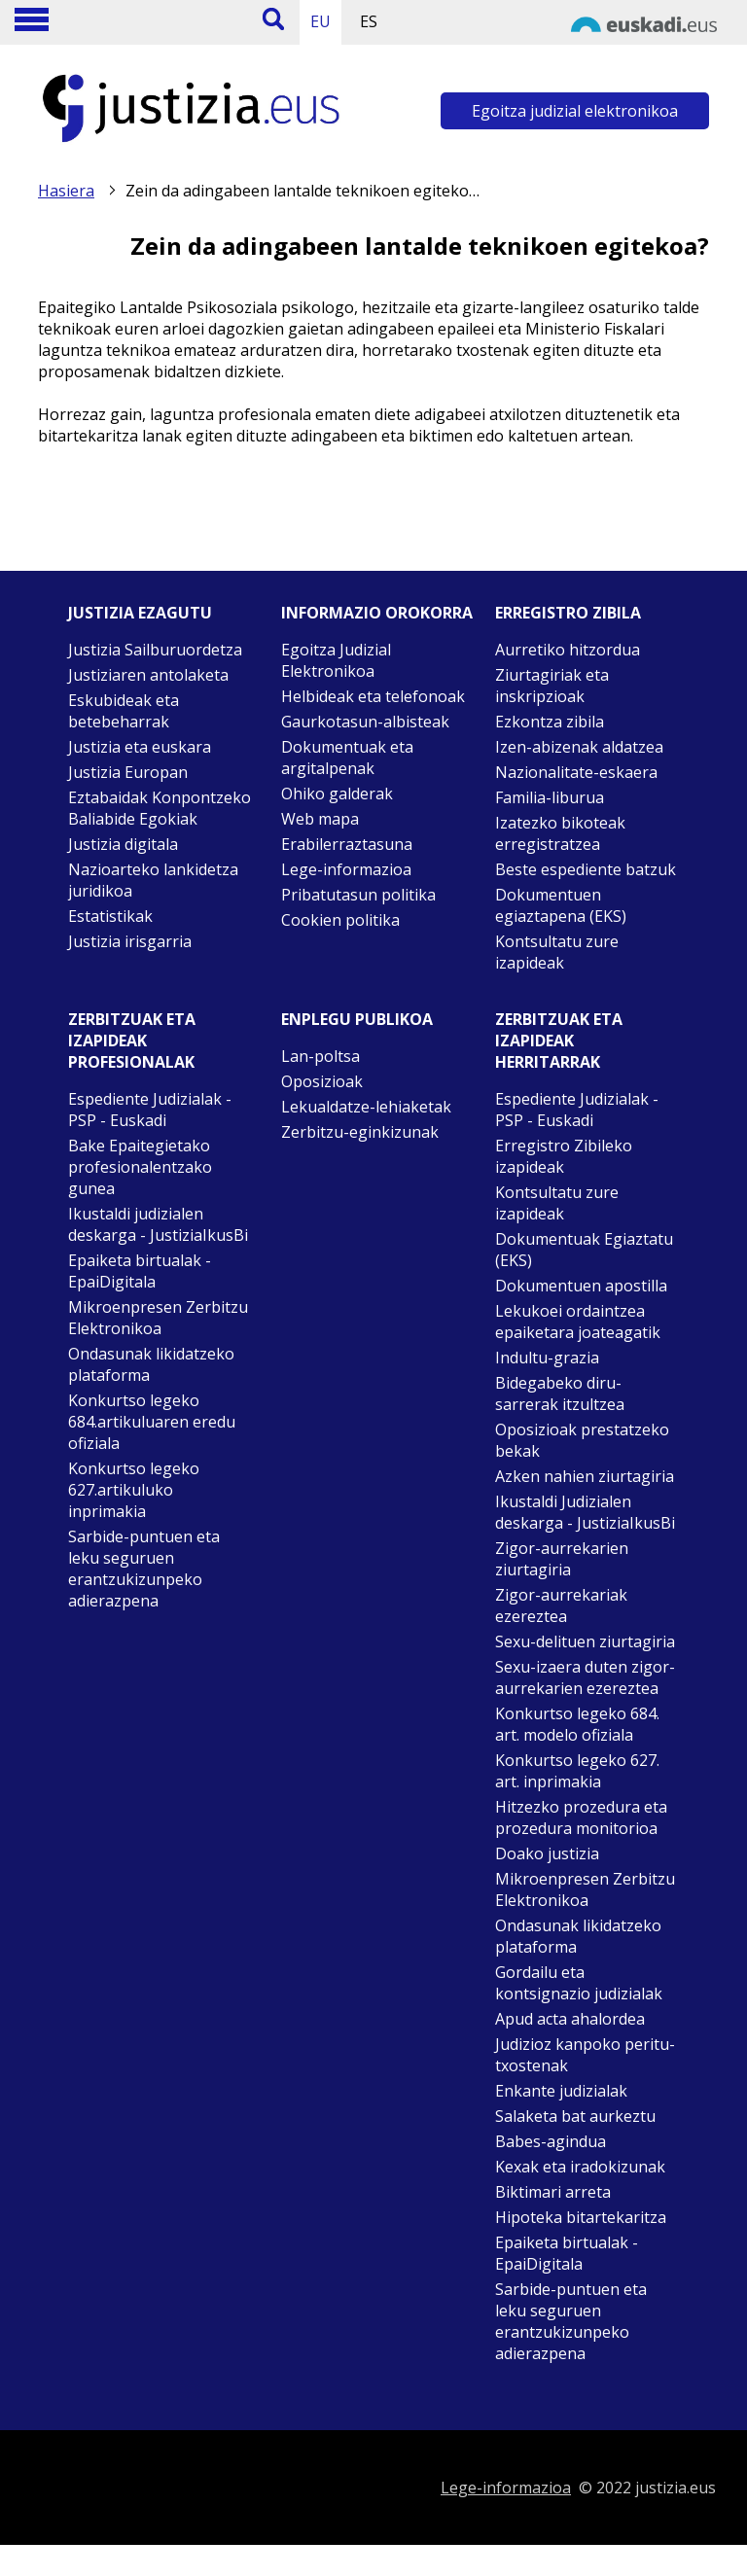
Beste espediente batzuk (585, 869)
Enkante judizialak (561, 2090)
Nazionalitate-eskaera (576, 772)
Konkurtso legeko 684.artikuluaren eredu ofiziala (151, 1422)
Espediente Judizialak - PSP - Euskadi (149, 1109)
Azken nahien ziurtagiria (584, 1476)
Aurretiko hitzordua (567, 649)
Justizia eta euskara (139, 747)
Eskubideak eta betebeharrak (123, 710)
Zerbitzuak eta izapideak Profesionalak (132, 1040)
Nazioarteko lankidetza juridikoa (153, 880)
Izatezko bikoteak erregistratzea (560, 833)
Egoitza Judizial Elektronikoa (336, 660)
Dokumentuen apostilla (581, 1285)
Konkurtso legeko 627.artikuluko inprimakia (133, 1490)
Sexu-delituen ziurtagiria (585, 1641)
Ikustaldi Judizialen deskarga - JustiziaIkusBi (585, 1512)
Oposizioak (322, 1081)
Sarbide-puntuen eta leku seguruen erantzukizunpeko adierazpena (144, 1568)
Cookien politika (340, 920)
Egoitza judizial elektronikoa (575, 111)
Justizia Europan (128, 772)
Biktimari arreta (553, 2192)
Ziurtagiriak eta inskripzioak (552, 685)
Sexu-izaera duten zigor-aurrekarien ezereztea (585, 1677)
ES (368, 21)
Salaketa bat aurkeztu (575, 2116)
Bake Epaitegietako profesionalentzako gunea (140, 1167)
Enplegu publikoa (357, 1019)
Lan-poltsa (320, 1056)
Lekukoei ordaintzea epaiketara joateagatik (577, 1321)
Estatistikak (110, 916)
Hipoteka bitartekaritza (580, 2217)
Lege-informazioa (346, 869)
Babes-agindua (550, 2141)
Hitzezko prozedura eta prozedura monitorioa (581, 1817)
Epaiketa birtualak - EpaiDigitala (139, 1271)
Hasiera (66, 190)
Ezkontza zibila (549, 721)
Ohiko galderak (337, 793)
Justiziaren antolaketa (148, 675)
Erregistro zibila (568, 612)
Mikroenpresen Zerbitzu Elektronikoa (158, 1317)
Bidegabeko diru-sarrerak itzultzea (559, 1393)
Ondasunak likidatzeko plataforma (151, 1364)
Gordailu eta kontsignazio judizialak (578, 1982)
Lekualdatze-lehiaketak (366, 1106)
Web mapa (320, 818)
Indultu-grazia (547, 1357)
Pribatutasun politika (358, 894)
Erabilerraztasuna (346, 844)
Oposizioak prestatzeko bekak (582, 1440)
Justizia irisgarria (130, 941)
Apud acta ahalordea (570, 2018)
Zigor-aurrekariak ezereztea (561, 1605)
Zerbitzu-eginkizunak (360, 1132)
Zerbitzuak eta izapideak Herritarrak (558, 1040)
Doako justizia (547, 1853)
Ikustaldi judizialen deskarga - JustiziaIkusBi (158, 1224)
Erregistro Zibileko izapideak (563, 1156)
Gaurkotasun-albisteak (365, 721)
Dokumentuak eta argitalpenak (347, 757)
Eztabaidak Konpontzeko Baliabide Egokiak (159, 808)
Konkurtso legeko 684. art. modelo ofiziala (577, 1724)
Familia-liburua (549, 797)
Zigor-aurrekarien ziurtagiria (561, 1558)
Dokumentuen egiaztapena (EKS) (560, 905)
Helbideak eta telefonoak (373, 696)
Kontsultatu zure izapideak (557, 952)
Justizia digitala (123, 844)
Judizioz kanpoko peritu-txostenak (585, 2054)
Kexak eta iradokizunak (580, 2166)
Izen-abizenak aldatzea (579, 747)
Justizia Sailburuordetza (155, 649)
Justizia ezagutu (140, 612)
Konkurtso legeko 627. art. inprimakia (577, 1770)
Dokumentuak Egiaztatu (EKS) (584, 1249)
